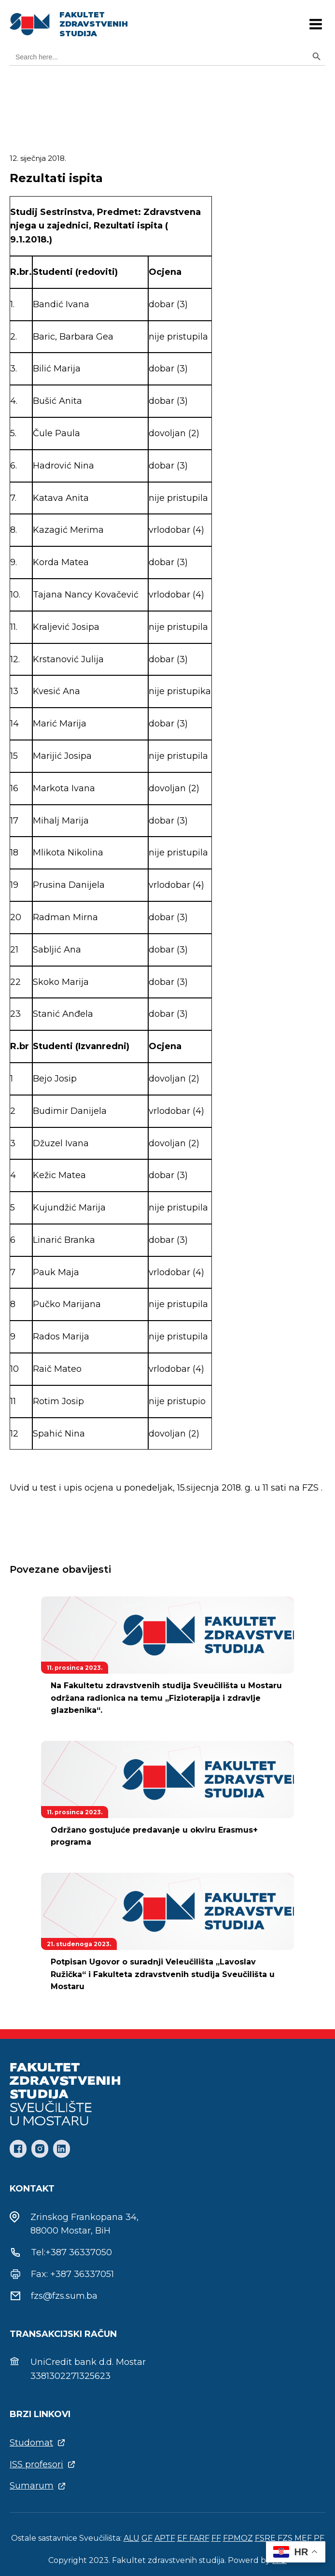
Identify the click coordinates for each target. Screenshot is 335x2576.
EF (183, 2538)
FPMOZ (238, 2538)
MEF (303, 2538)
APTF (164, 2538)
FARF (199, 2538)
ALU (132, 2538)
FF (216, 2538)
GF (147, 2538)
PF (319, 2538)
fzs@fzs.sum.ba (64, 2296)
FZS (285, 2538)
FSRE (265, 2538)
